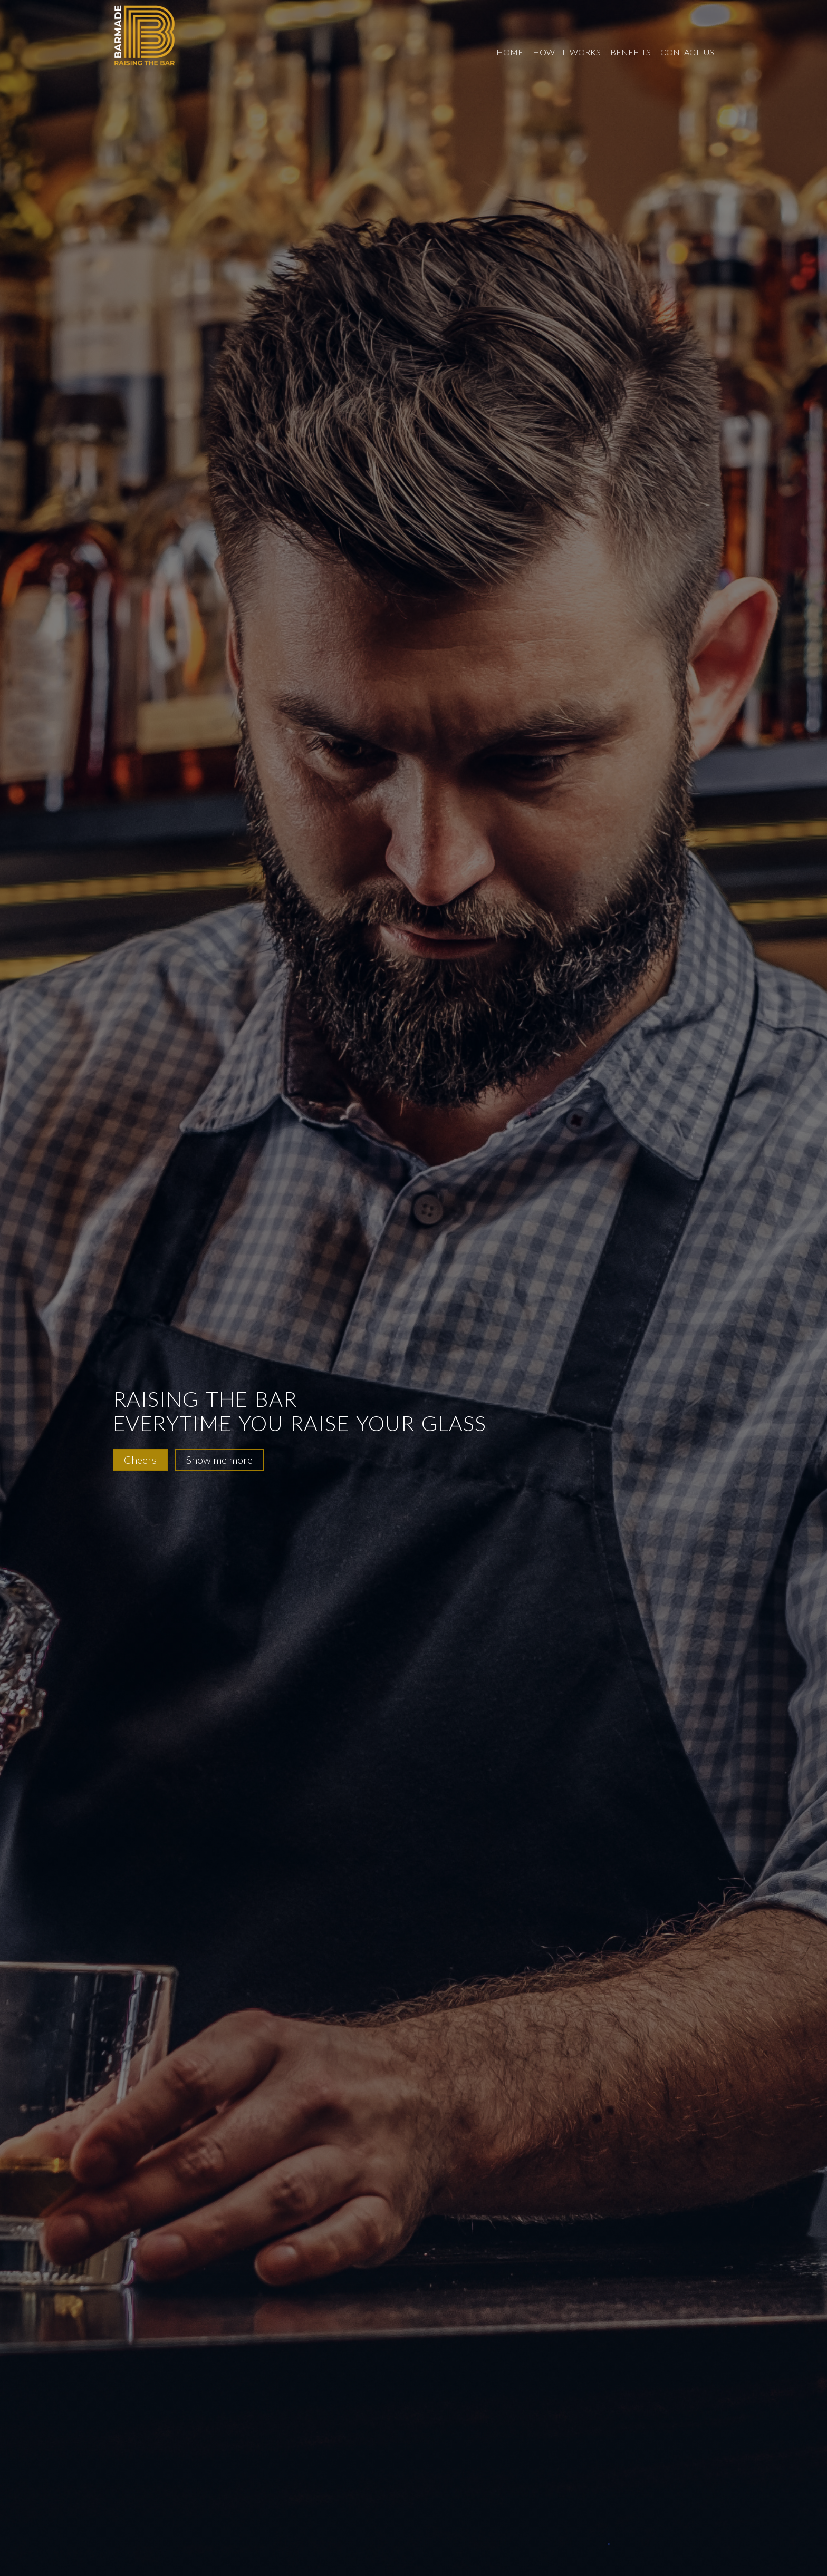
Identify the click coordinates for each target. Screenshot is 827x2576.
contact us (687, 52)
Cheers (140, 1459)
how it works (567, 52)
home (509, 52)
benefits (630, 52)
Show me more (219, 1459)
